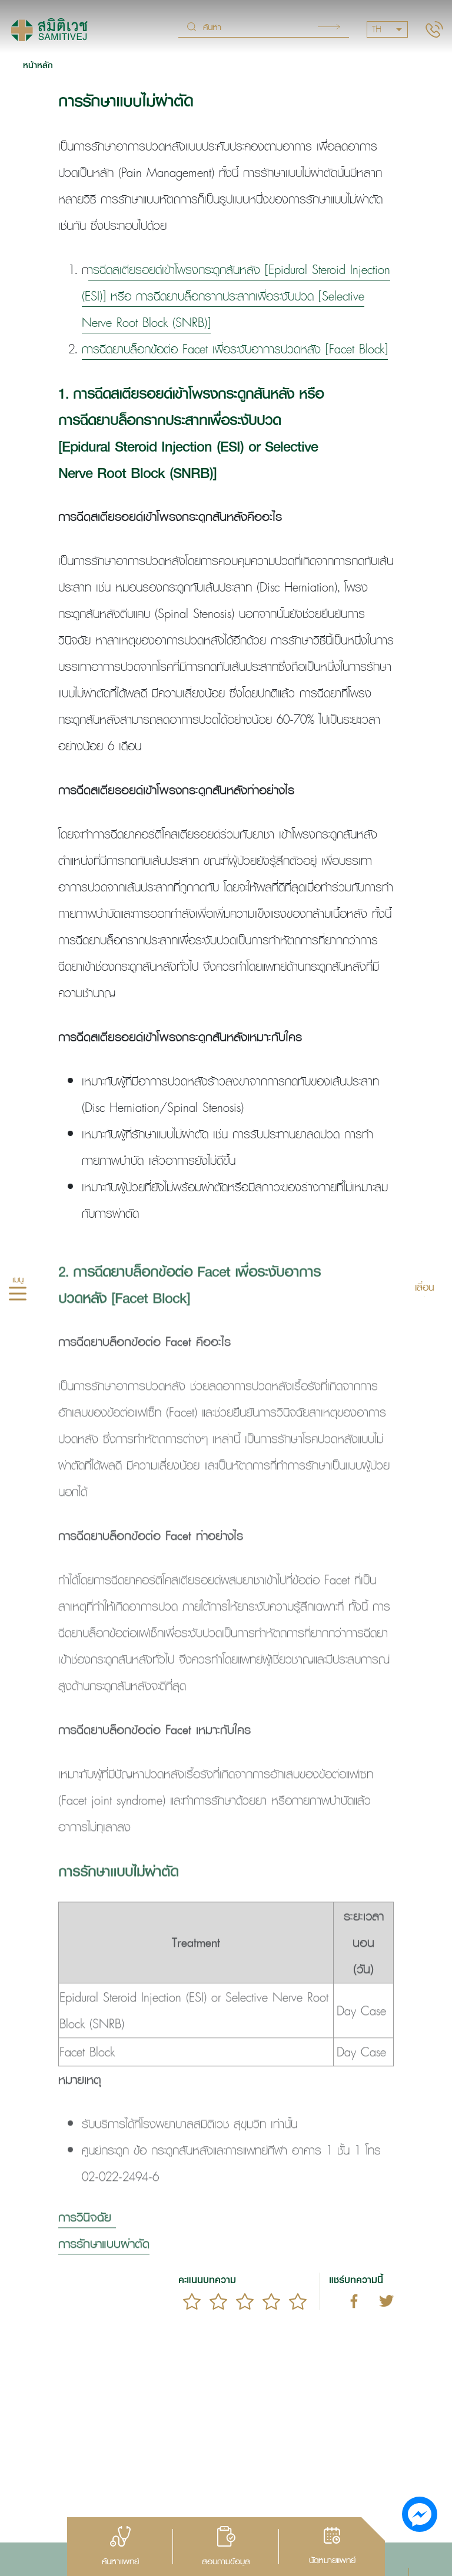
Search (329, 26)
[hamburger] (17, 1295)
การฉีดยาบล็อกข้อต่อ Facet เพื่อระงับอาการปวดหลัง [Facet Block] (235, 348)
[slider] (244, 2301)
